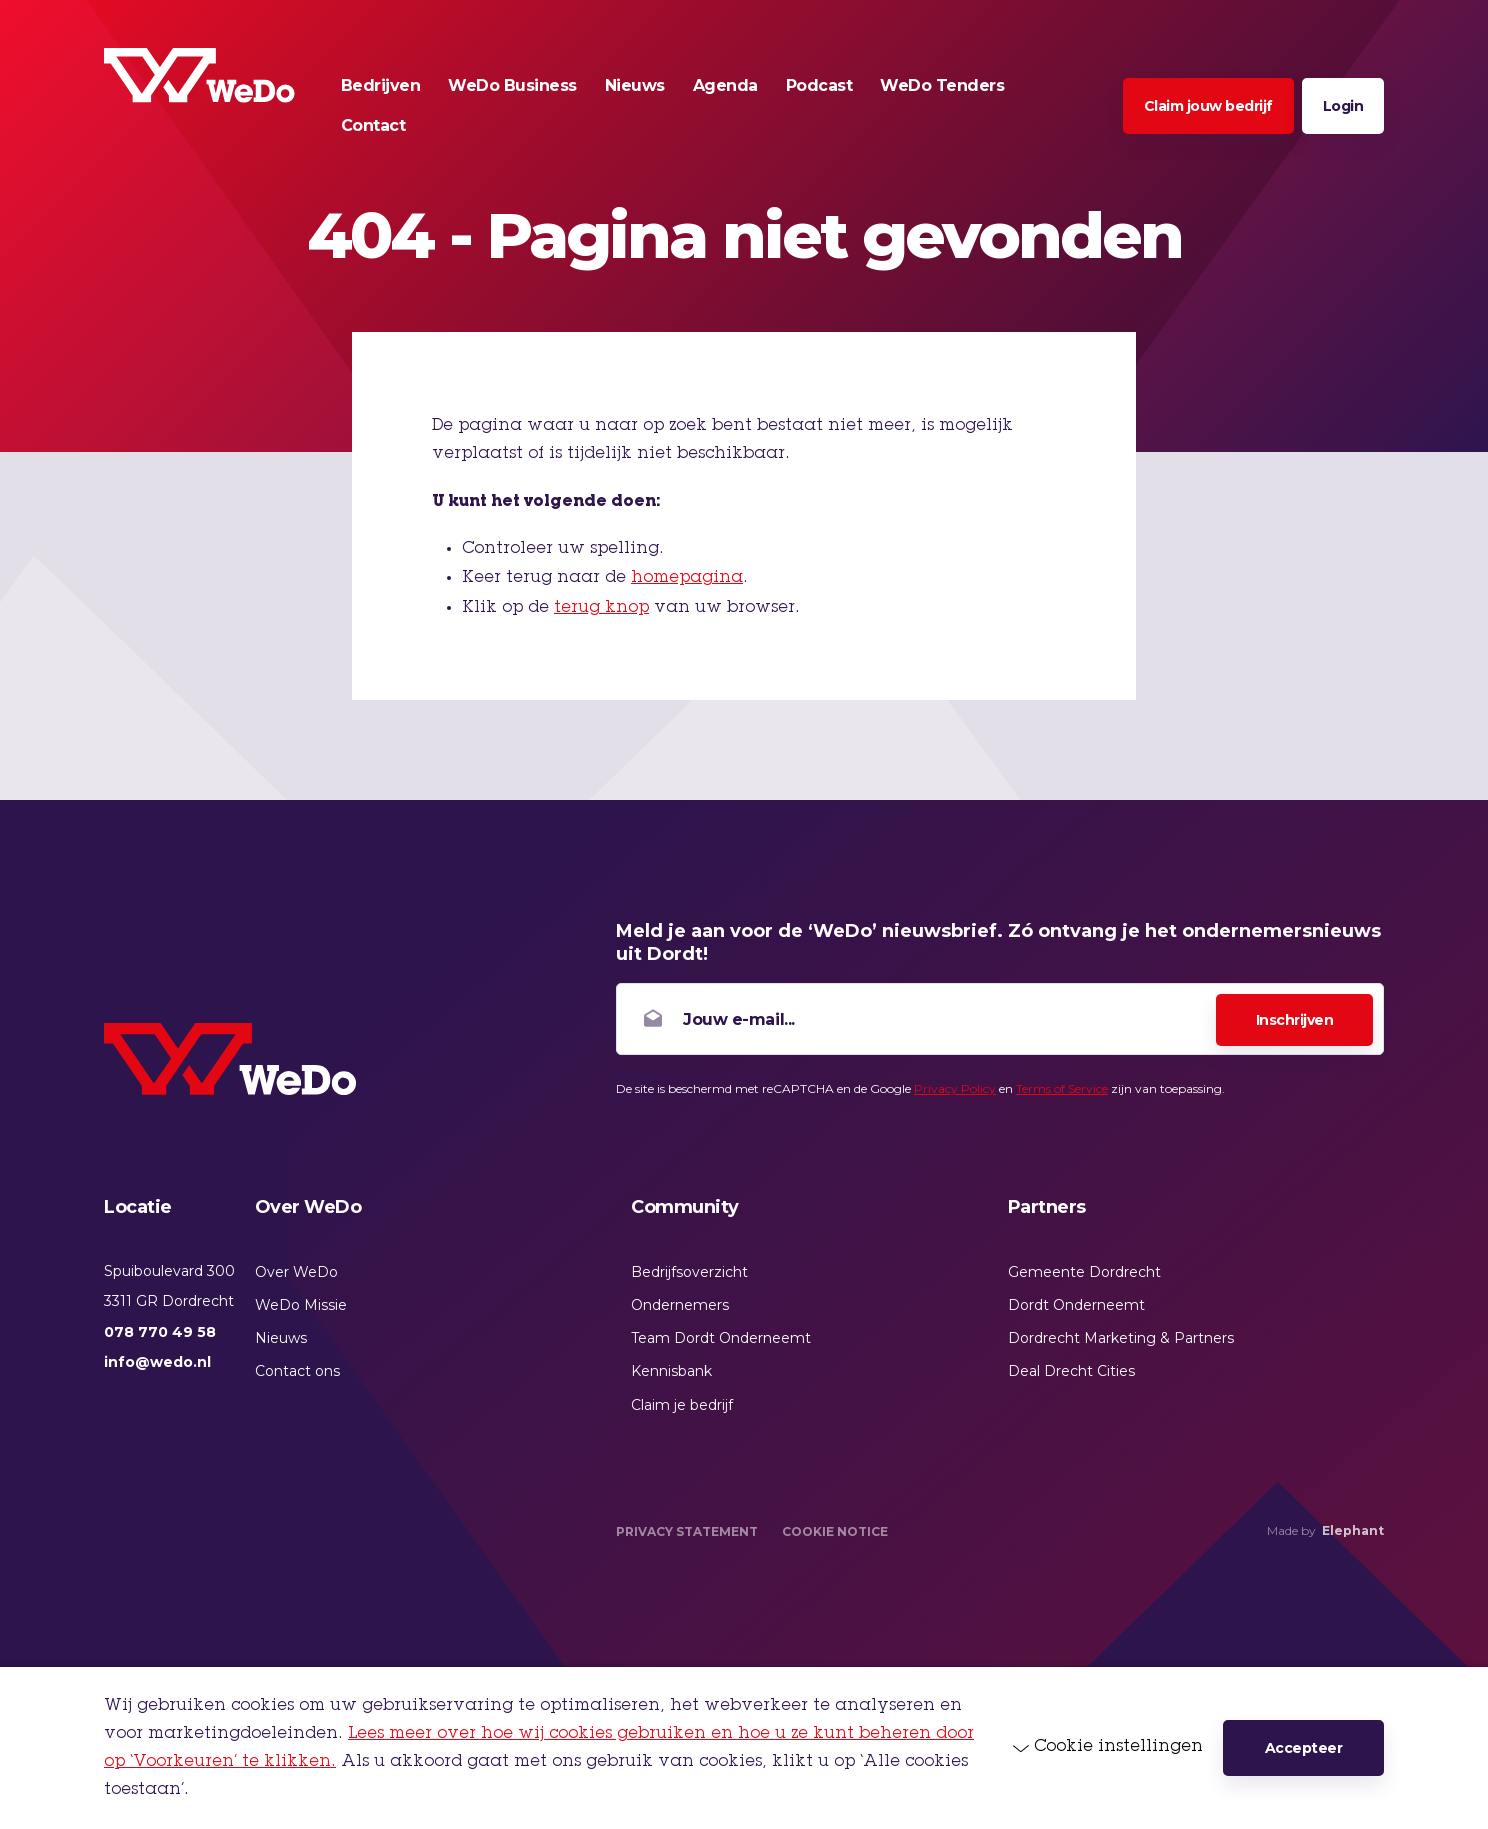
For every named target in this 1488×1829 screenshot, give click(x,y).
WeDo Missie (301, 1305)
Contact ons (297, 1371)
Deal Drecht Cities (1071, 1371)
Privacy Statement (687, 1531)
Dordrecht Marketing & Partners (1121, 1338)
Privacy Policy (955, 1088)
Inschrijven (1295, 1020)
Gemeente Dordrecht (1084, 1272)
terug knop (601, 608)
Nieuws (281, 1338)
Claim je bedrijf (682, 1405)
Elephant (1353, 1530)
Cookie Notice (835, 1531)
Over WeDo (296, 1272)
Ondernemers (680, 1305)
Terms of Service (1062, 1088)
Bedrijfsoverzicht (689, 1272)
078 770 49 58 (160, 1332)
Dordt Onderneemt (1076, 1305)
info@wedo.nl (157, 1362)
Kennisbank (671, 1371)
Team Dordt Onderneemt (721, 1338)
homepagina (687, 578)
